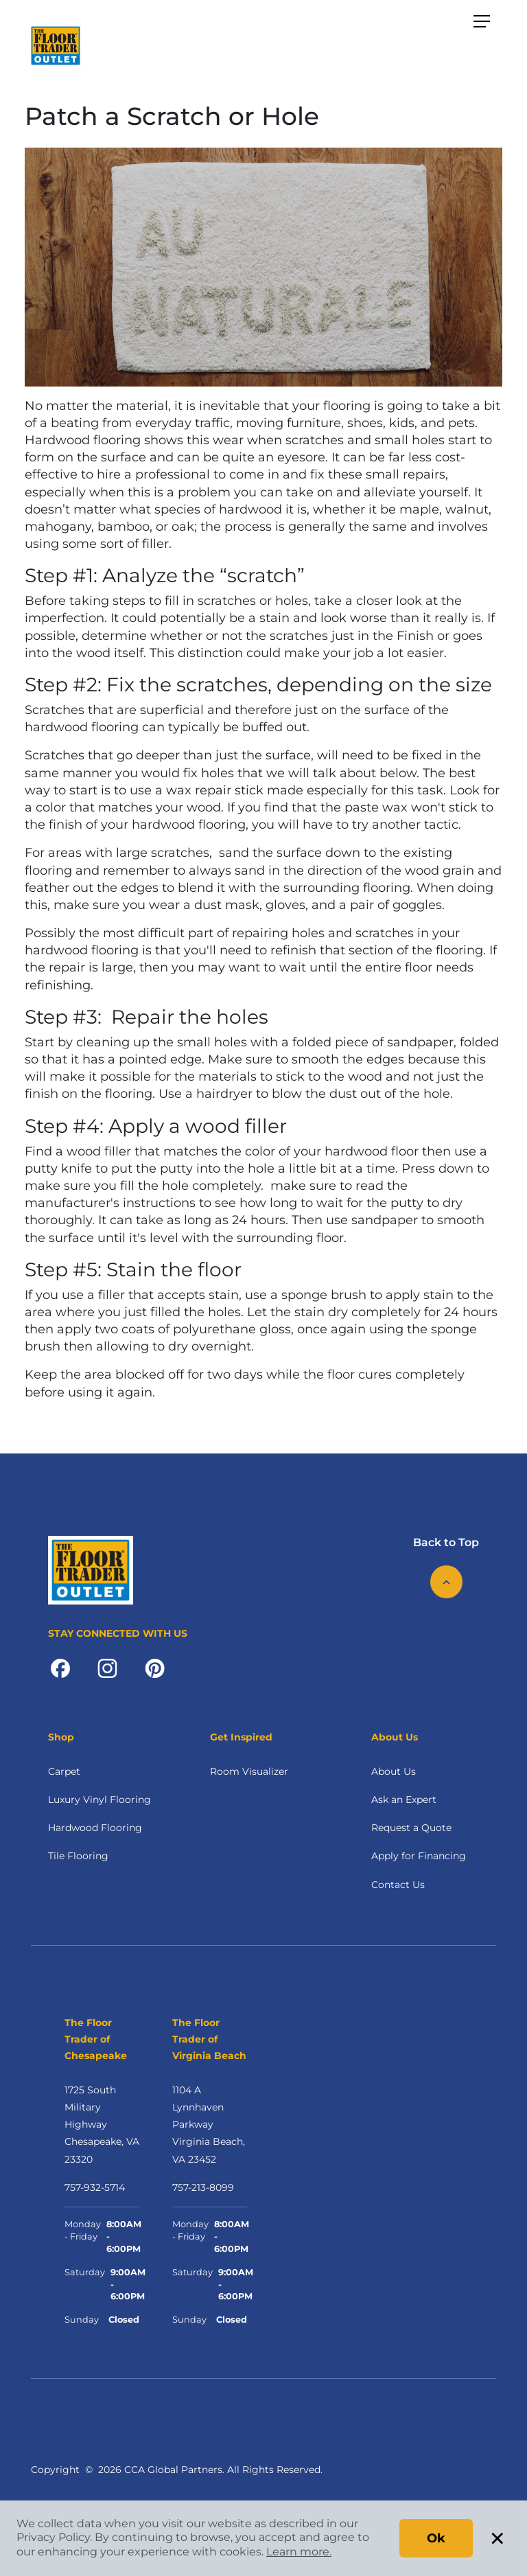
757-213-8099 (203, 2187)
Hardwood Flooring (95, 1828)
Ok (436, 2538)
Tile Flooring (78, 1856)
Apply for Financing (418, 1856)
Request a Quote (411, 1828)
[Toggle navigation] (481, 22)
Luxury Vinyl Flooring (99, 1800)
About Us (393, 1771)
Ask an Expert (403, 1800)
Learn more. (298, 2551)
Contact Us (398, 1884)
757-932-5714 (95, 2187)
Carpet (64, 1771)
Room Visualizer (249, 1771)
